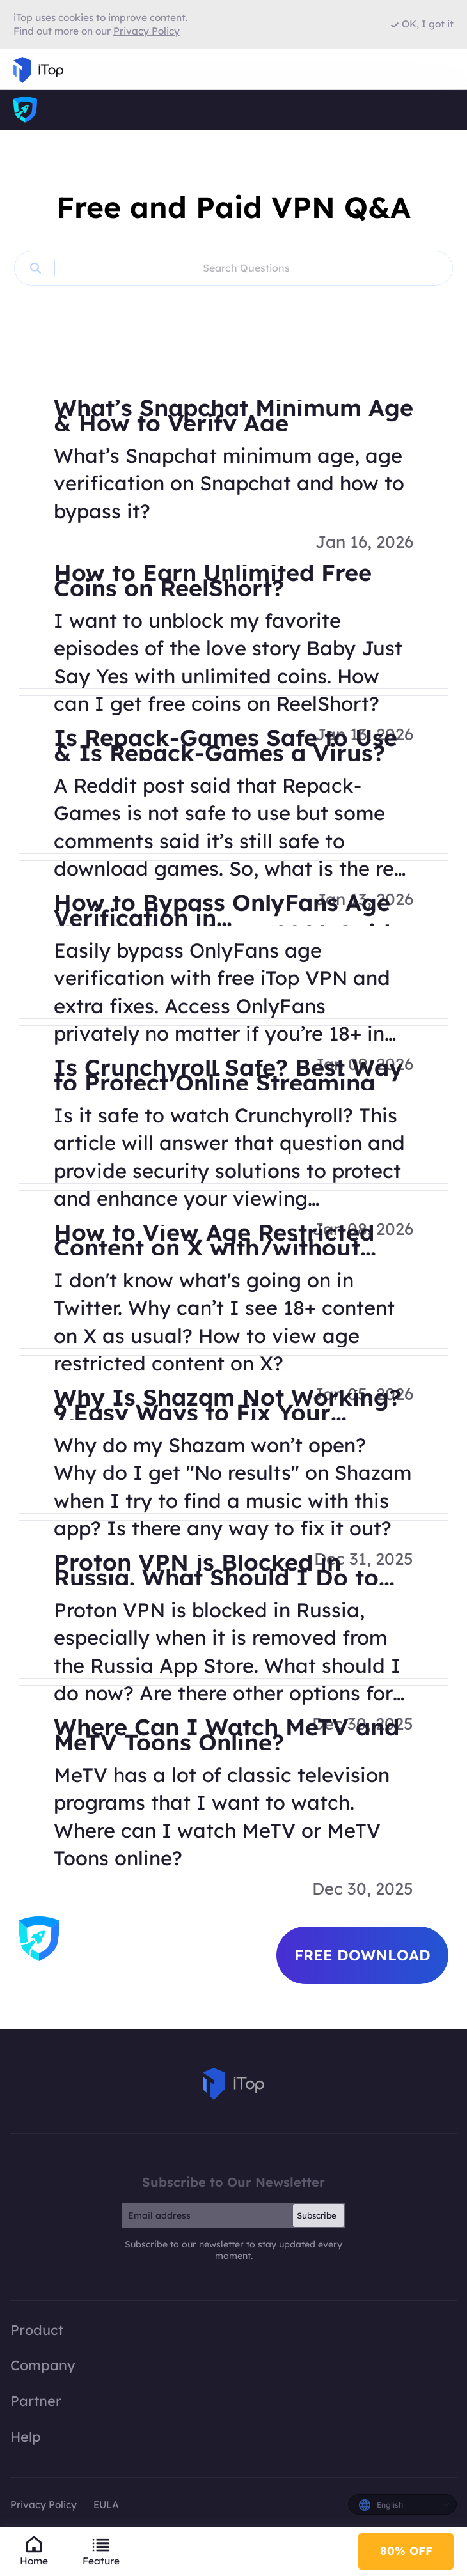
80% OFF (406, 2550)
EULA (106, 2505)
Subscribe (316, 2215)
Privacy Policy (43, 2505)
